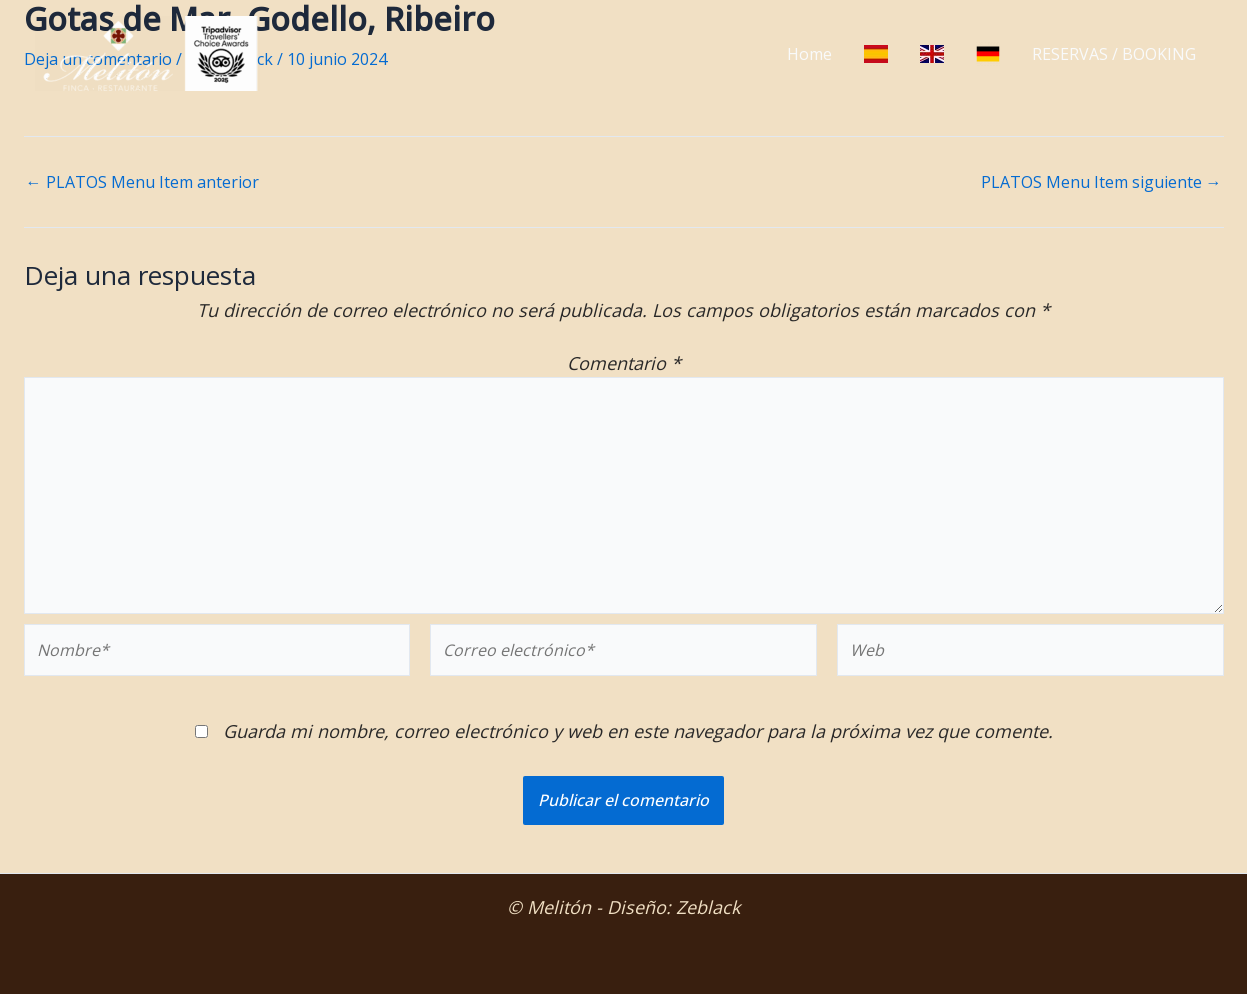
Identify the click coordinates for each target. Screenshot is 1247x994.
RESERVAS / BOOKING (1114, 54)
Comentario (624, 363)
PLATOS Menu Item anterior (142, 182)
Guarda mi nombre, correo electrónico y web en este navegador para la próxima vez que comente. (638, 731)
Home (809, 54)
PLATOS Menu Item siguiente (1101, 182)
